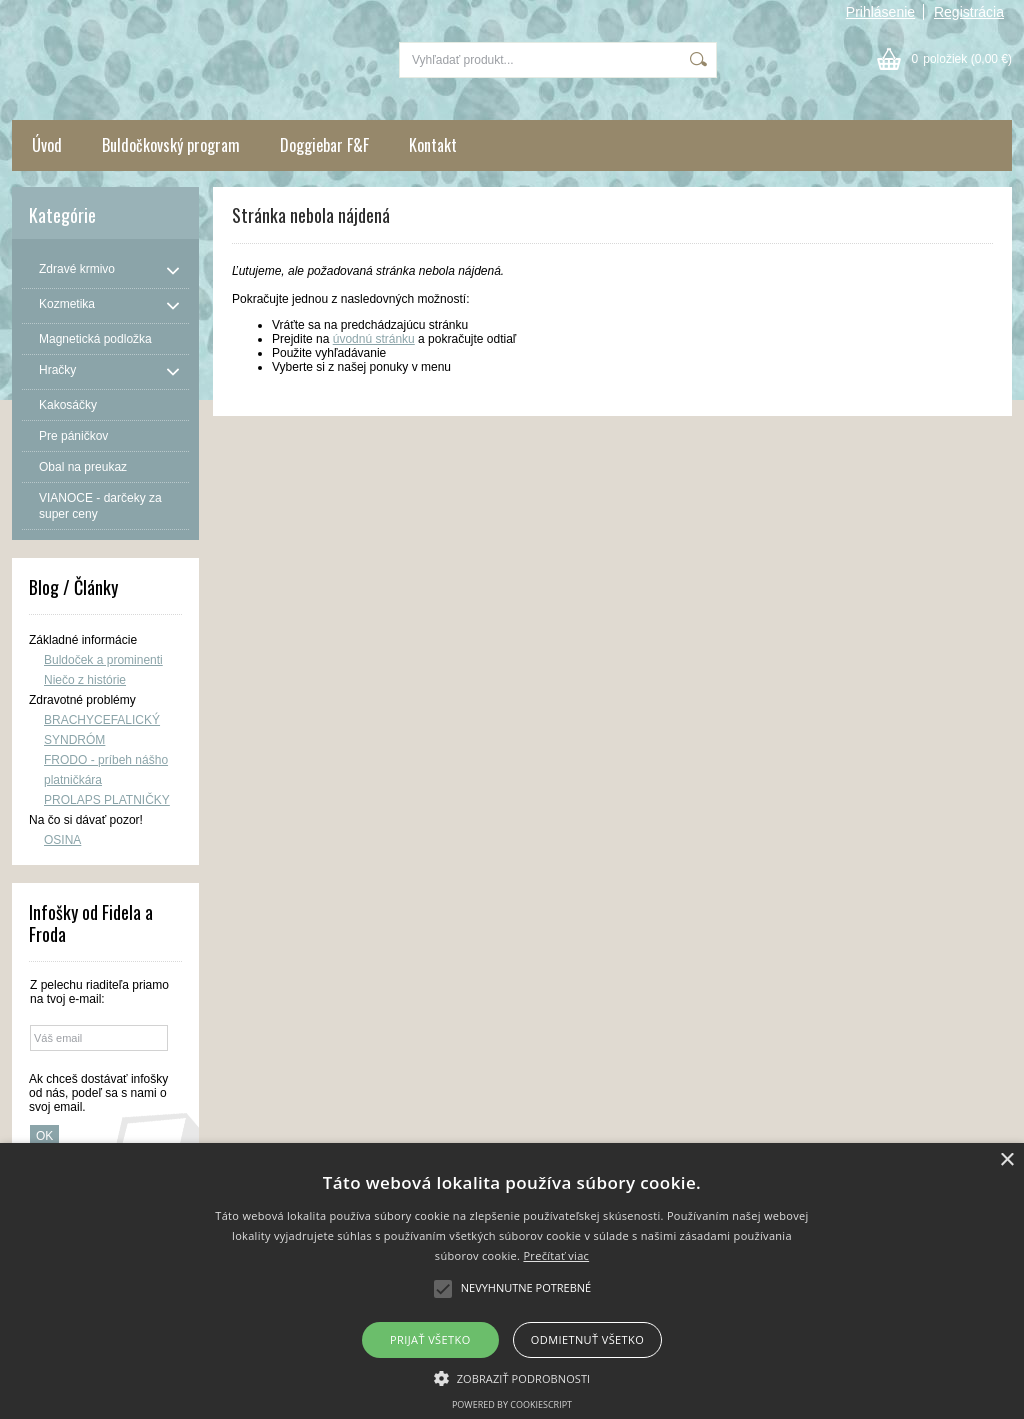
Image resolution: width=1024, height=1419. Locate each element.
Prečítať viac (556, 1255)
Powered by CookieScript (512, 1404)
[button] (512, 1377)
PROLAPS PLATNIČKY (107, 800)
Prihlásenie (880, 12)
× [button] (1006, 1160)
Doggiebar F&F (324, 145)
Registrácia (969, 12)
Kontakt (433, 145)
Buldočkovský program (171, 145)
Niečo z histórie (85, 680)
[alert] (512, 1281)
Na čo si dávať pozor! (86, 820)
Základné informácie (83, 640)
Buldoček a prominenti (103, 660)
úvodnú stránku (374, 339)
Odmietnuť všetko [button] (587, 1339)
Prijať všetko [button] (430, 1339)
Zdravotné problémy (82, 700)
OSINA (62, 840)
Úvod (47, 145)
